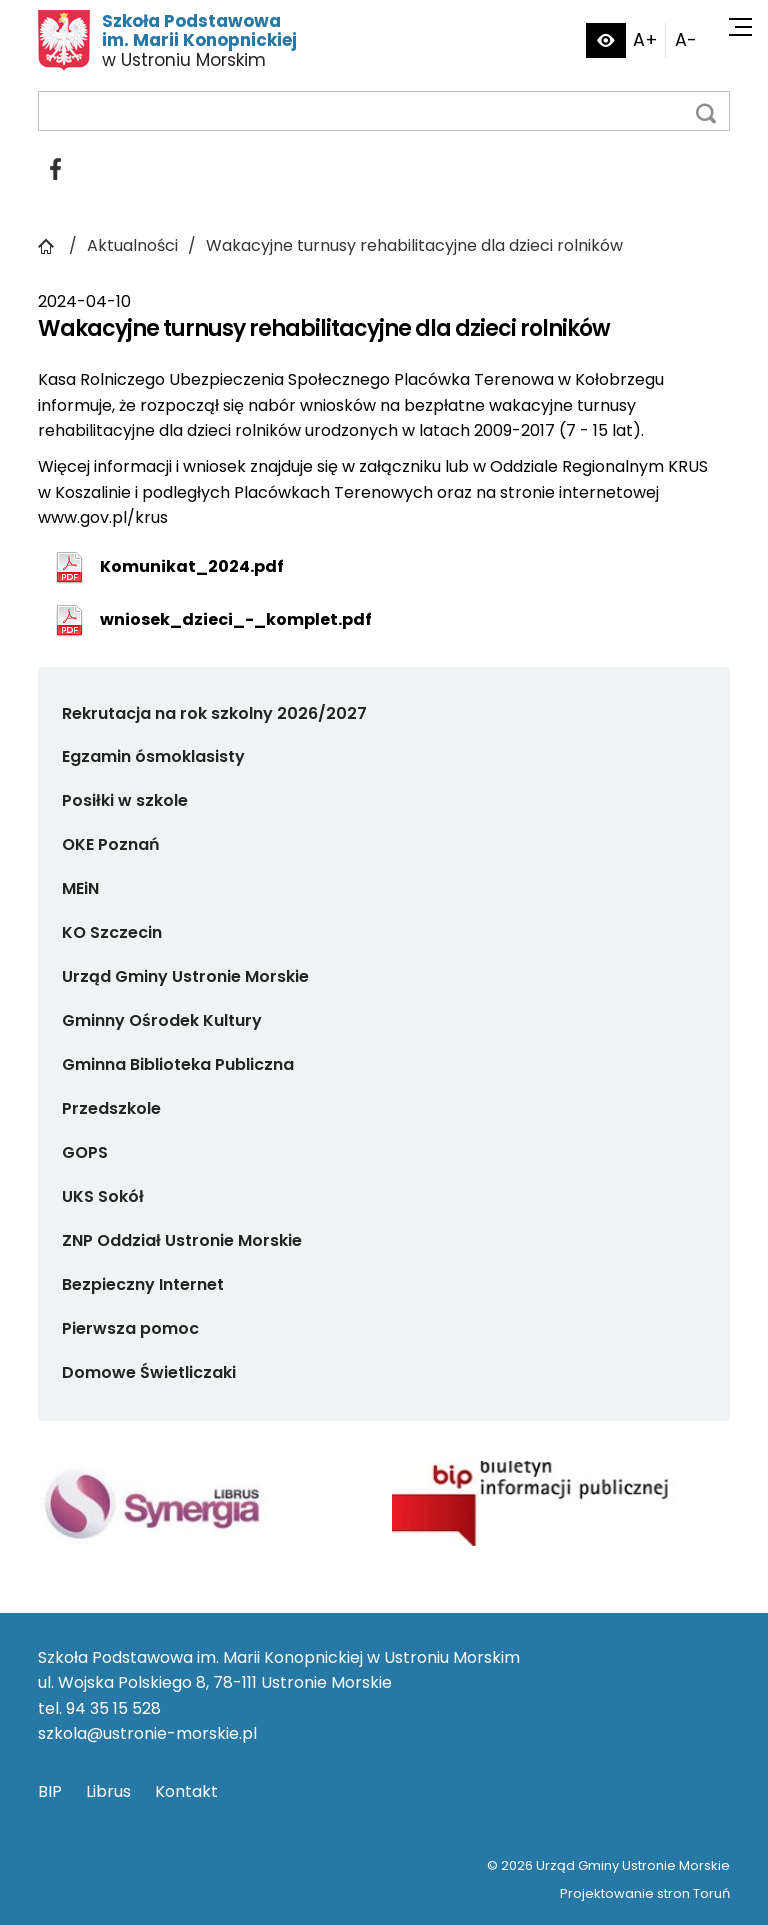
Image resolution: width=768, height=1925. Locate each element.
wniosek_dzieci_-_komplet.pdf (236, 619)
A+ (645, 40)
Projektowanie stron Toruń (645, 1893)
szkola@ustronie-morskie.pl (147, 1733)
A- (686, 40)
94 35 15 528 (113, 1708)
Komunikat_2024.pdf (192, 566)
